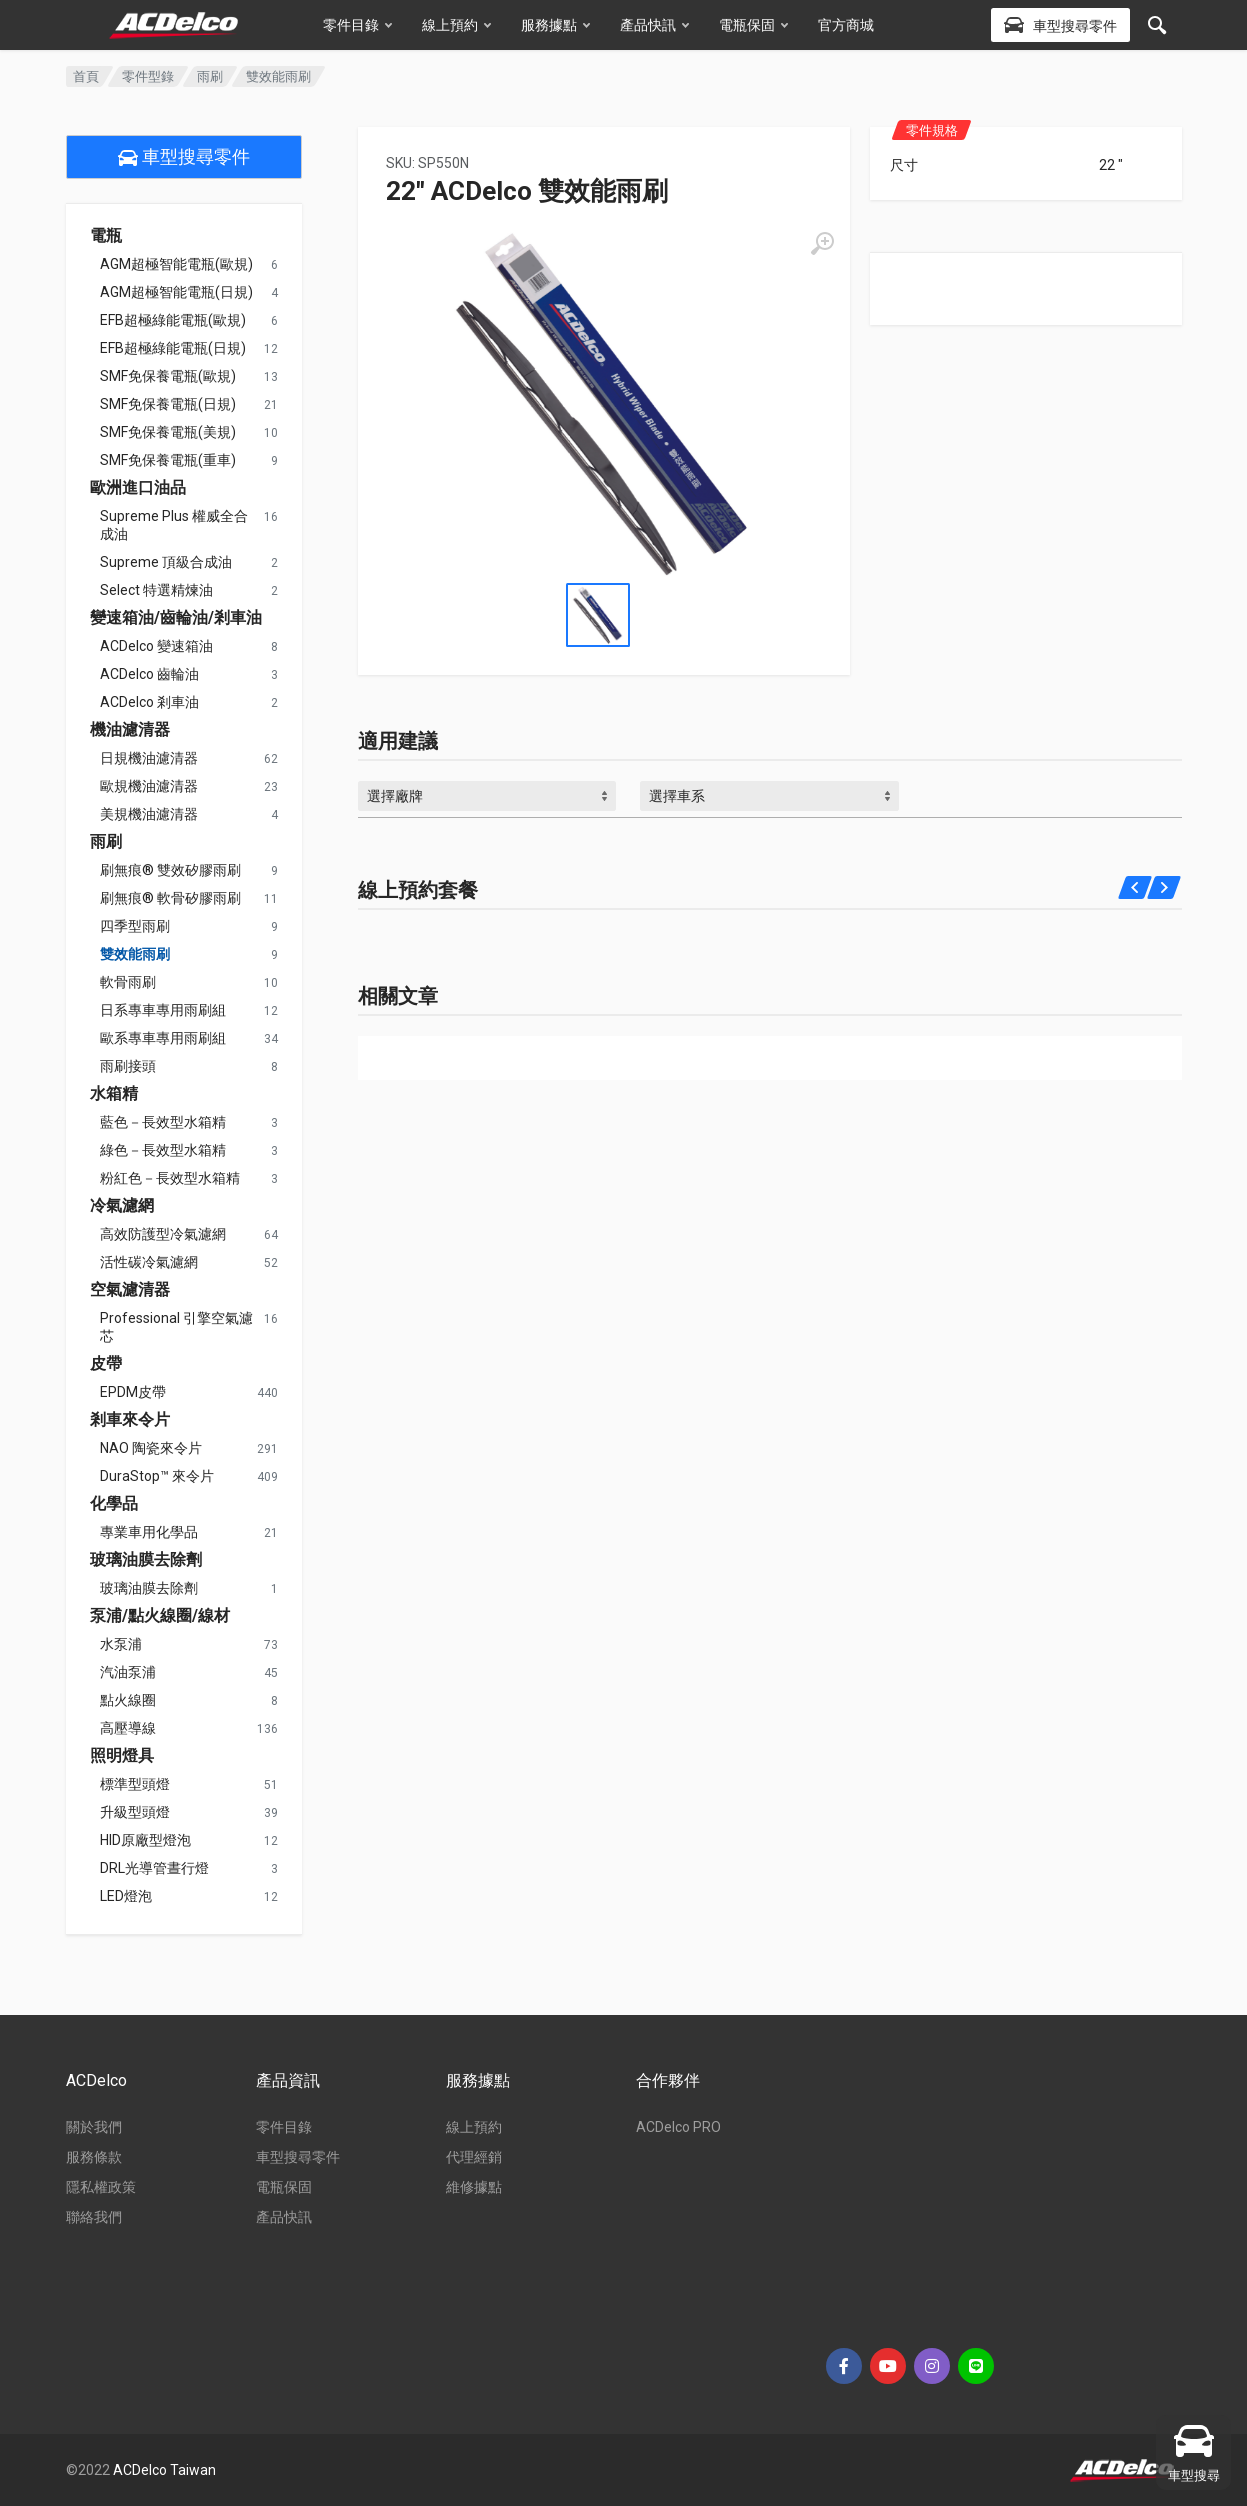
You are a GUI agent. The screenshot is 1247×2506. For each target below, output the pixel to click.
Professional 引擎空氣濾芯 (176, 1327)
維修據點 (474, 2187)
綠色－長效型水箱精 (163, 1150)
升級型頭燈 (135, 1812)
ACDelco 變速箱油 (156, 646)
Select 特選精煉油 (156, 590)
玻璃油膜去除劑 (146, 1560)
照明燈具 (122, 1756)
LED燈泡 (126, 1896)
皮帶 (106, 1364)
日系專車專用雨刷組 (163, 1010)
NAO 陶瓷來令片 (151, 1448)
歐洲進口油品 (138, 488)
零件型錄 (148, 76)
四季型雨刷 (135, 926)
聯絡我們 (94, 2217)
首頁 (86, 76)
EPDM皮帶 (133, 1392)
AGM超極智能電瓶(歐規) (176, 264)
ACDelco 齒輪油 (149, 674)
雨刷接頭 (128, 1066)
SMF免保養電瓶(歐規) (168, 376)
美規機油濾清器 (149, 814)
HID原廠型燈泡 (145, 1840)
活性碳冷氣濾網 (149, 1262)
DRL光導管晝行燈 (154, 1868)
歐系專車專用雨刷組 (163, 1038)
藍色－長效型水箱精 (163, 1122)
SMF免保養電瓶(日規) (168, 404)
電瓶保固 (753, 25)
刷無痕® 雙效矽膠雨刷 (170, 870)
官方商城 (846, 25)
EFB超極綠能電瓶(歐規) (173, 320)
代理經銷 (474, 2157)
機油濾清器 (130, 730)
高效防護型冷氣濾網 (163, 1234)
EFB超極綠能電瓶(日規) (173, 348)
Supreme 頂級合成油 (166, 562)
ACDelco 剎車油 (149, 702)
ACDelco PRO (678, 2127)
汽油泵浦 (128, 1672)
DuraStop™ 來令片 (157, 1476)
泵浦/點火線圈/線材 (160, 1616)
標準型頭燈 (135, 1784)
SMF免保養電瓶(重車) (168, 460)
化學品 (114, 1504)
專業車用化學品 (149, 1532)
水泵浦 (121, 1644)
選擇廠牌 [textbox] (395, 796)
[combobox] (487, 796)
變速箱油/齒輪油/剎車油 (176, 618)
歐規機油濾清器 (149, 786)
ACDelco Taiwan (164, 2470)
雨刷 (210, 76)
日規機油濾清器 (149, 758)
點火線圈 (128, 1700)
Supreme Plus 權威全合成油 (174, 525)
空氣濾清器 (130, 1290)
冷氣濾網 (122, 1206)
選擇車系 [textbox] (677, 796)
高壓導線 (128, 1728)
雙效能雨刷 (135, 954)
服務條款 (94, 2157)
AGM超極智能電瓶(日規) (176, 292)
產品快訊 (654, 25)
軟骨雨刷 (128, 982)
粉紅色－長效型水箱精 (170, 1178)
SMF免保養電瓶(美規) (168, 432)
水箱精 (114, 1094)
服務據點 (555, 25)
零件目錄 (357, 25)
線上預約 (456, 25)
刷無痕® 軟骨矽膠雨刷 (170, 898)
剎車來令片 (130, 1420)
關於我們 (94, 2127)
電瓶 (106, 236)
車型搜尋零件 (184, 157)
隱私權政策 (101, 2187)
